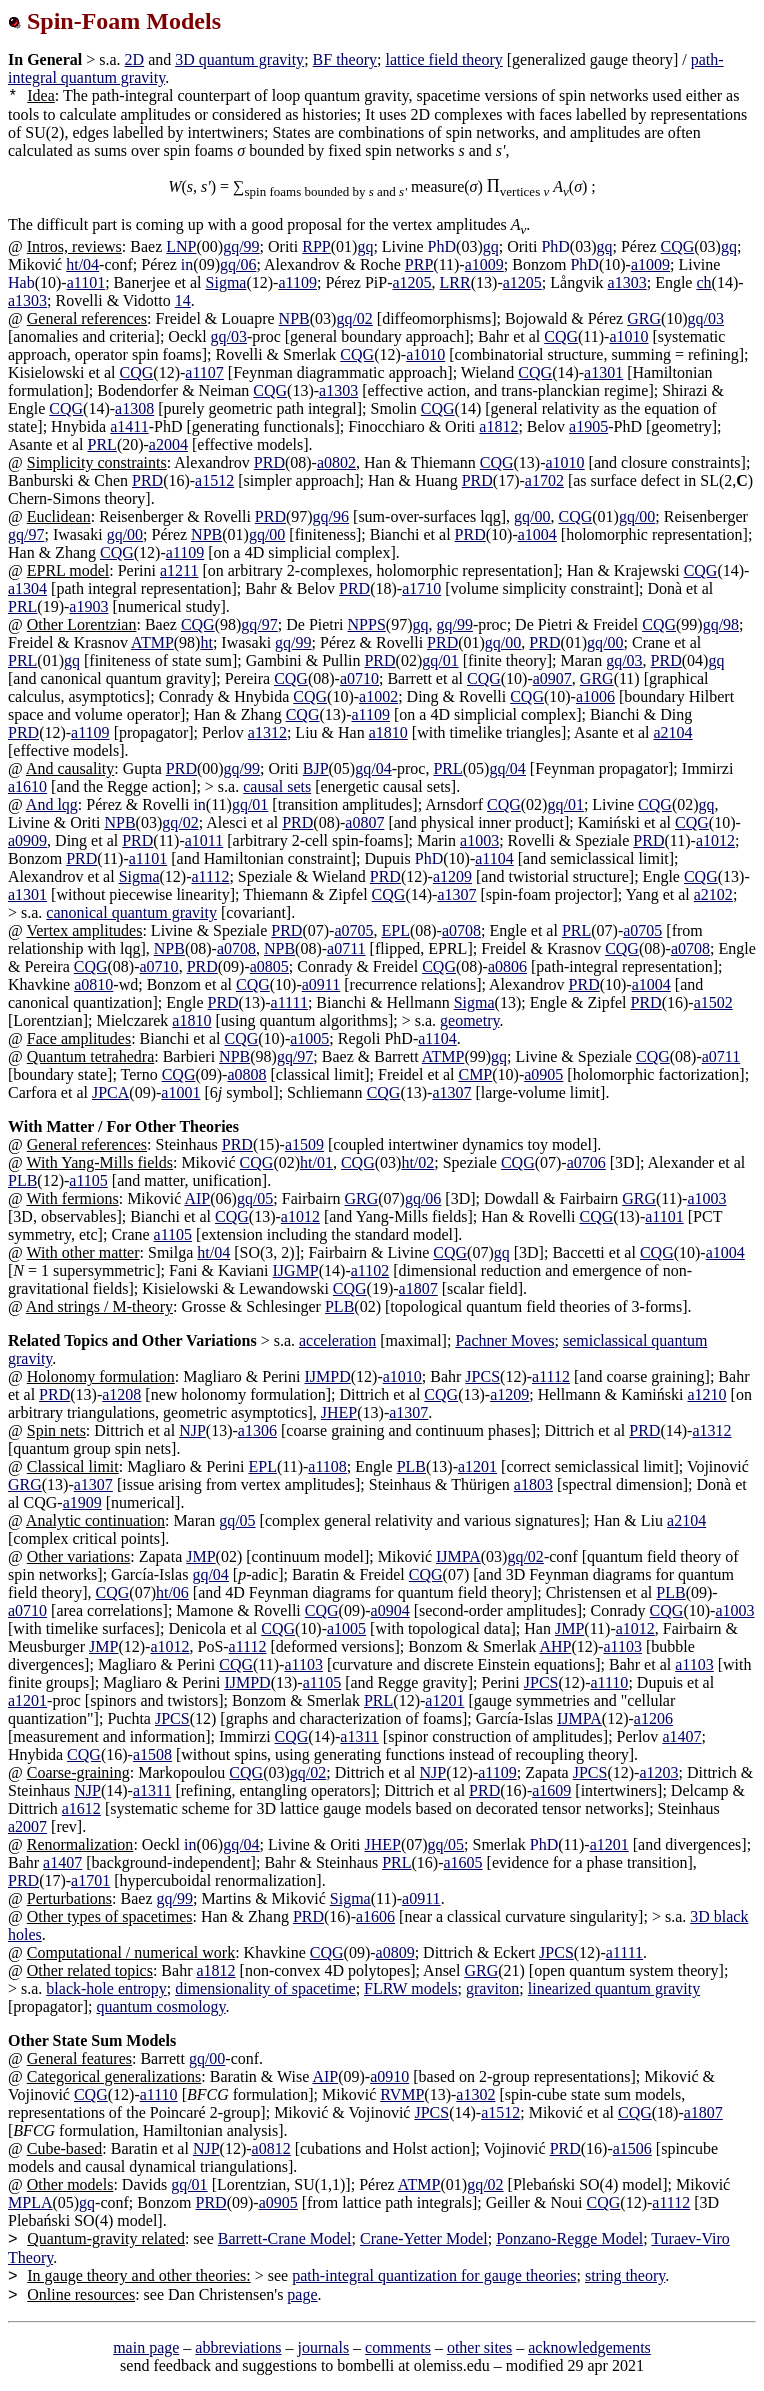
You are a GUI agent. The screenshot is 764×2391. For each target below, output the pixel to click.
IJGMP (296, 1270)
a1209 (452, 876)
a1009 (484, 264)
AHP (555, 1646)
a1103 (622, 1646)
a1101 (86, 282)
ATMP (152, 642)
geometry (469, 1020)
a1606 (375, 1916)
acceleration (337, 1340)
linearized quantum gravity (614, 1988)
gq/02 (354, 318)
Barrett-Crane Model (285, 2238)
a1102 (370, 1270)
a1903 (88, 606)
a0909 (27, 840)
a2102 (713, 894)
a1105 (88, 1180)
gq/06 (238, 264)
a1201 (477, 1466)
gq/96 (331, 516)
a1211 (179, 570)
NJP (192, 1430)
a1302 (475, 2094)
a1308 (134, 408)
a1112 (211, 876)
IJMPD (327, 1376)
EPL (396, 930)
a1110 (609, 1682)
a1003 (479, 840)
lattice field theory (443, 59)
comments (398, 2347)
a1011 (204, 840)
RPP (316, 246)
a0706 (586, 1162)
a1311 (359, 1736)
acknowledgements (589, 2347)
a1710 (421, 588)
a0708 (461, 930)
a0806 (507, 966)
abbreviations (238, 2347)
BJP (316, 768)
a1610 (27, 786)
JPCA (110, 1092)
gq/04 (373, 768)
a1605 (462, 1862)
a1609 (551, 1790)
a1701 (90, 1880)
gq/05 (255, 1198)
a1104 (494, 858)
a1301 (603, 372)
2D (135, 59)
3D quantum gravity (239, 59)
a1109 (297, 282)
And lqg (52, 804)
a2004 (168, 444)
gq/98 (721, 624)
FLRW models (411, 1988)
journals (324, 2347)
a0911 (321, 984)
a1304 (27, 588)
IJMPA (458, 1556)
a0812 (271, 2148)
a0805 (269, 966)
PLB (22, 1180)
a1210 (706, 1394)
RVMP (402, 2094)
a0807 (364, 822)
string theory (625, 2275)
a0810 (93, 984)
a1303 (627, 282)
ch (703, 282)
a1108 (327, 1466)
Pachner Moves (504, 1340)
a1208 (121, 1394)
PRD (269, 462)
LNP (181, 246)
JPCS (482, 1376)
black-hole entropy (106, 1988)
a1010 (628, 336)
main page (146, 2347)
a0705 (353, 930)
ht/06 (172, 1592)
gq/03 (706, 318)
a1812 (498, 426)
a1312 (267, 732)
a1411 (129, 426)
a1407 (681, 1736)
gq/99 (241, 246)
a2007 (27, 1826)
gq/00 (532, 516)
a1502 (713, 1002)
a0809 (395, 1952)
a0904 (390, 1610)
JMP (200, 1556)
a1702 (544, 480)
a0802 (336, 462)
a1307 (456, 894)
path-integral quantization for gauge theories (434, 2275)
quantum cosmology (160, 2006)
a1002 (378, 696)
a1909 (82, 1502)
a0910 (389, 2076)
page (302, 2294)
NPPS (367, 624)
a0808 (246, 1074)
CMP (475, 1074)
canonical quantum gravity (131, 912)
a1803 (533, 1484)
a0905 (543, 1074)
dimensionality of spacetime (265, 1988)
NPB (294, 318)
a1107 (204, 372)
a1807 (418, 1288)
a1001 (180, 1092)
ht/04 (82, 264)
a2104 (673, 732)
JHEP (339, 1412)
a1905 (588, 426)
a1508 (152, 1754)
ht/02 (417, 1162)
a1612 (81, 1808)
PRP (419, 264)
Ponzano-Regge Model (569, 2238)
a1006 (595, 696)
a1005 (309, 1038)
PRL (102, 444)
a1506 (632, 2148)
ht (206, 642)
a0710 (359, 678)
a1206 (653, 1718)
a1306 (257, 1430)
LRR (455, 282)
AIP (197, 1198)
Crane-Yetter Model (424, 2238)
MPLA (30, 2202)
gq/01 (440, 660)
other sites (479, 2347)
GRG (644, 318)
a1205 (411, 282)
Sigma (226, 282)
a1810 (388, 732)
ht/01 (316, 1162)
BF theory (345, 59)
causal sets (277, 786)
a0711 (346, 948)
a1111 (289, 1002)
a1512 (214, 480)
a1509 (304, 1144)
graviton (492, 1988)
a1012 (715, 840)
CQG (677, 246)
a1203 (658, 1772)
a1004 (537, 534)
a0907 (552, 678)
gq (365, 246)
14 (183, 300)
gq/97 (26, 534)
